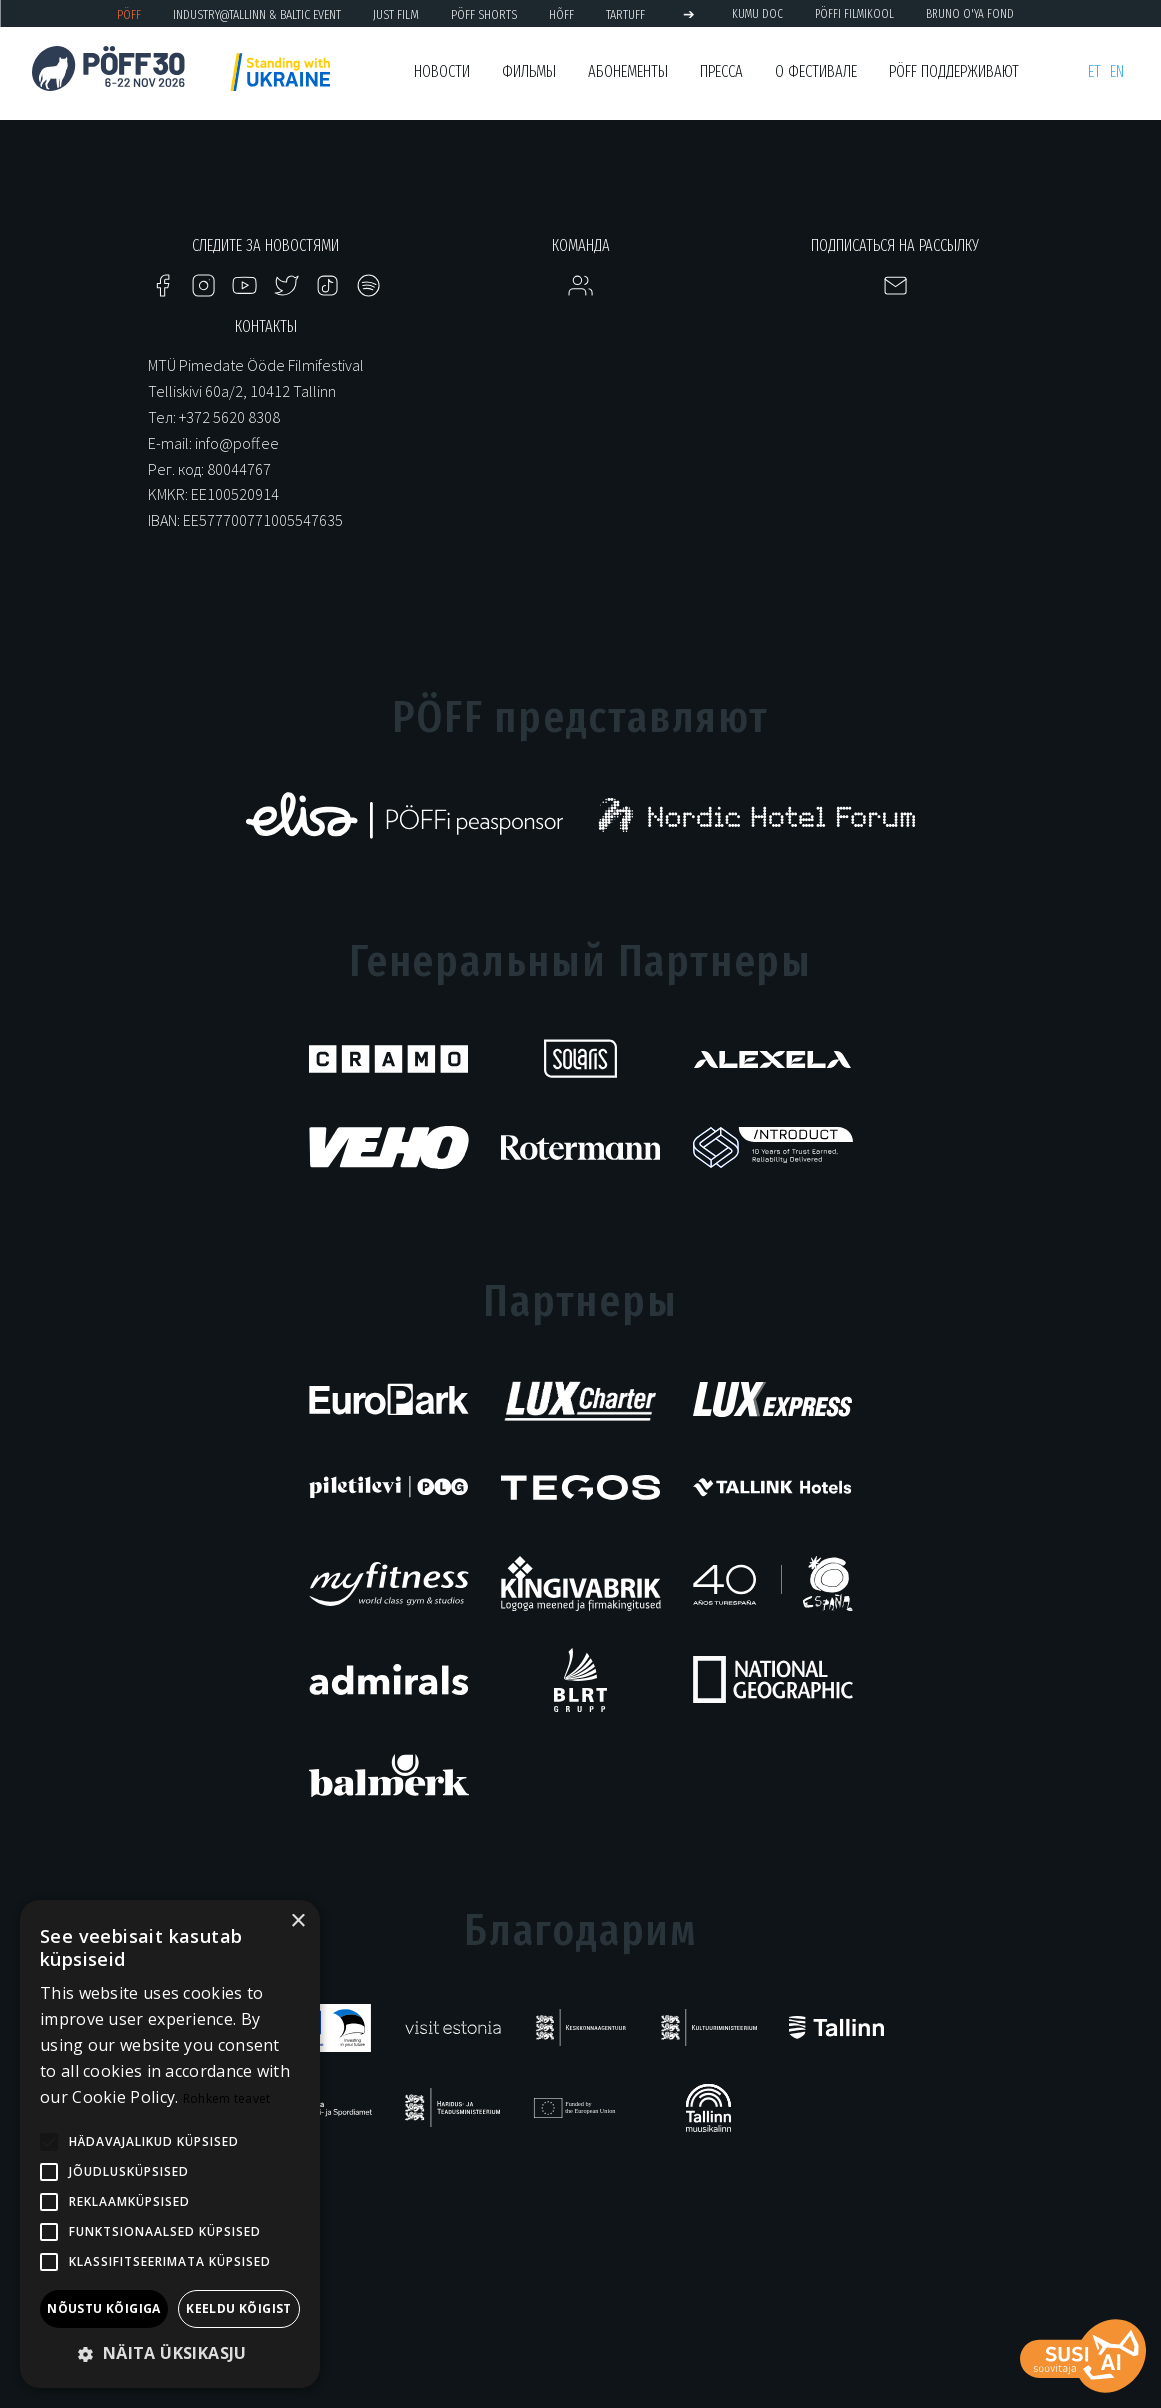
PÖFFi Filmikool (854, 14)
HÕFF (561, 14)
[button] (170, 2354)
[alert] (170, 2144)
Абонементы (628, 71)
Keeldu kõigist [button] (239, 2308)
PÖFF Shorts (484, 14)
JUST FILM (396, 14)
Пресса (721, 71)
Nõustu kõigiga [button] (104, 2308)
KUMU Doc (757, 14)
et (1094, 71)
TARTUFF (625, 14)
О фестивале (816, 71)
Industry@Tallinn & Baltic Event (257, 14)
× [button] (297, 1921)
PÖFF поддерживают (954, 71)
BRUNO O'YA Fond (970, 14)
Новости (442, 71)
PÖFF (129, 14)
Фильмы (529, 71)
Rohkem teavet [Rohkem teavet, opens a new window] (227, 2098)
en (1117, 71)
